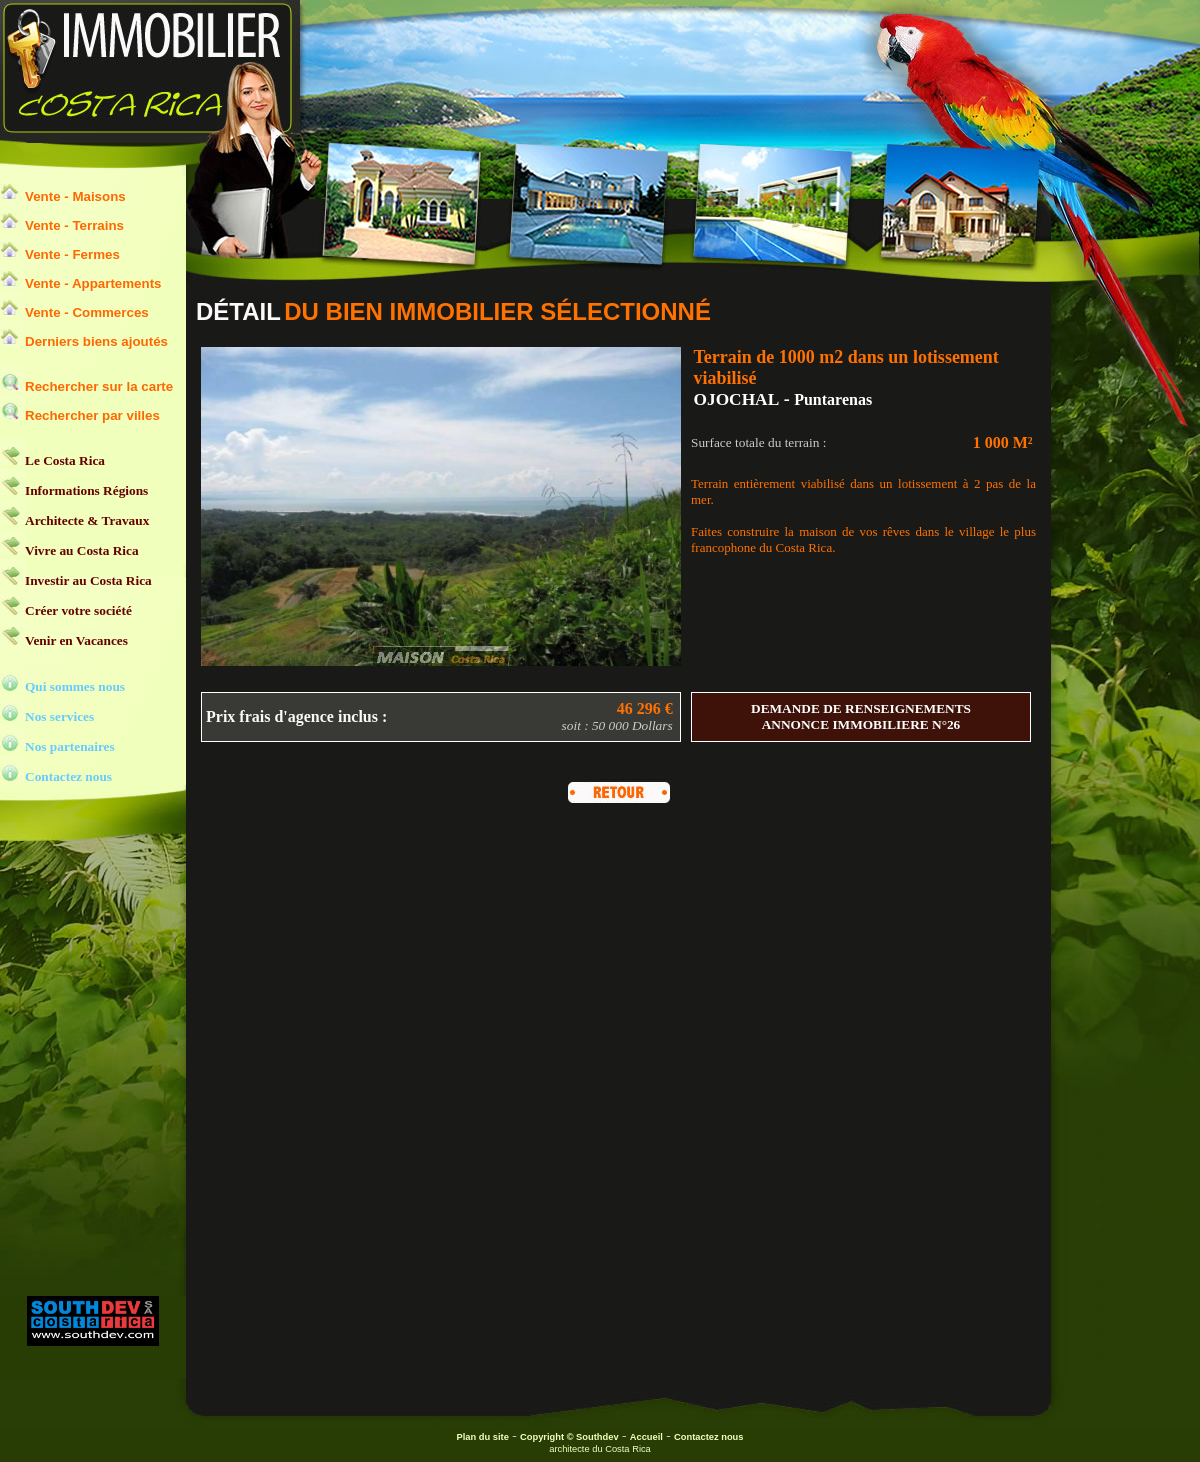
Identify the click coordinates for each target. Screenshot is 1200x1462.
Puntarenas (833, 399)
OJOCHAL (737, 399)
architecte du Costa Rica (600, 1449)
